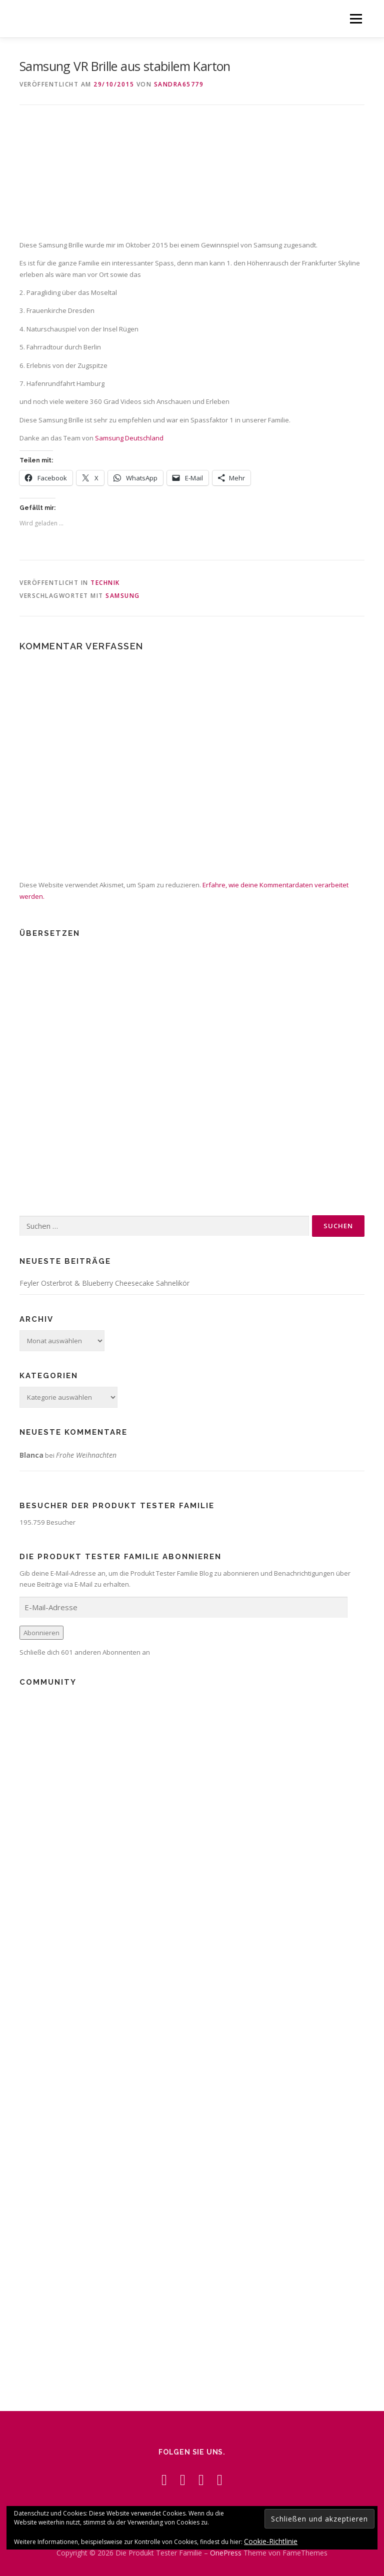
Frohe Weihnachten (86, 1455)
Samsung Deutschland (129, 437)
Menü (355, 18)
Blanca (32, 1455)
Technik (105, 582)
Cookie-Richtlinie (271, 2541)
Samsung (123, 595)
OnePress (226, 2553)
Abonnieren (42, 1632)
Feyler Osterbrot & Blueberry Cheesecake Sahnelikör (105, 1283)
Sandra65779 (179, 84)
